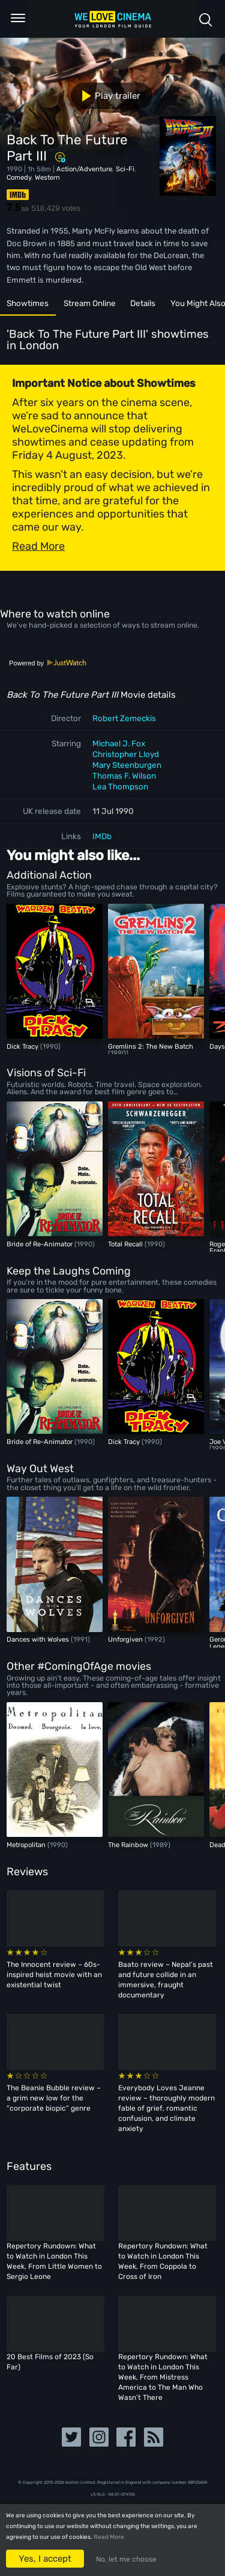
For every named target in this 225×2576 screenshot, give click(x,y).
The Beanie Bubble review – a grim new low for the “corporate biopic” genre (54, 2098)
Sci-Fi (125, 169)
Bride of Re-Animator (40, 1244)
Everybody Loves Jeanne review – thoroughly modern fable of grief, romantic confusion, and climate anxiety (166, 2108)
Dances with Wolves (39, 1639)
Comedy (19, 177)
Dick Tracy (23, 1046)
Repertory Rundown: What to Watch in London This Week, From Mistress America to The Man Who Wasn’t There (163, 2377)
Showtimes (28, 303)
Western (47, 177)
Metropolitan (27, 1845)
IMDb (102, 836)
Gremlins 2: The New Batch (150, 1046)
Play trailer (106, 96)
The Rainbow (129, 1845)
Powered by (48, 663)
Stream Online (90, 303)
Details (142, 303)
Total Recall (126, 1244)
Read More (109, 2537)
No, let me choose (126, 2559)
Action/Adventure (84, 169)
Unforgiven (126, 1639)
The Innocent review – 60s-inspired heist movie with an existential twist (54, 1974)
